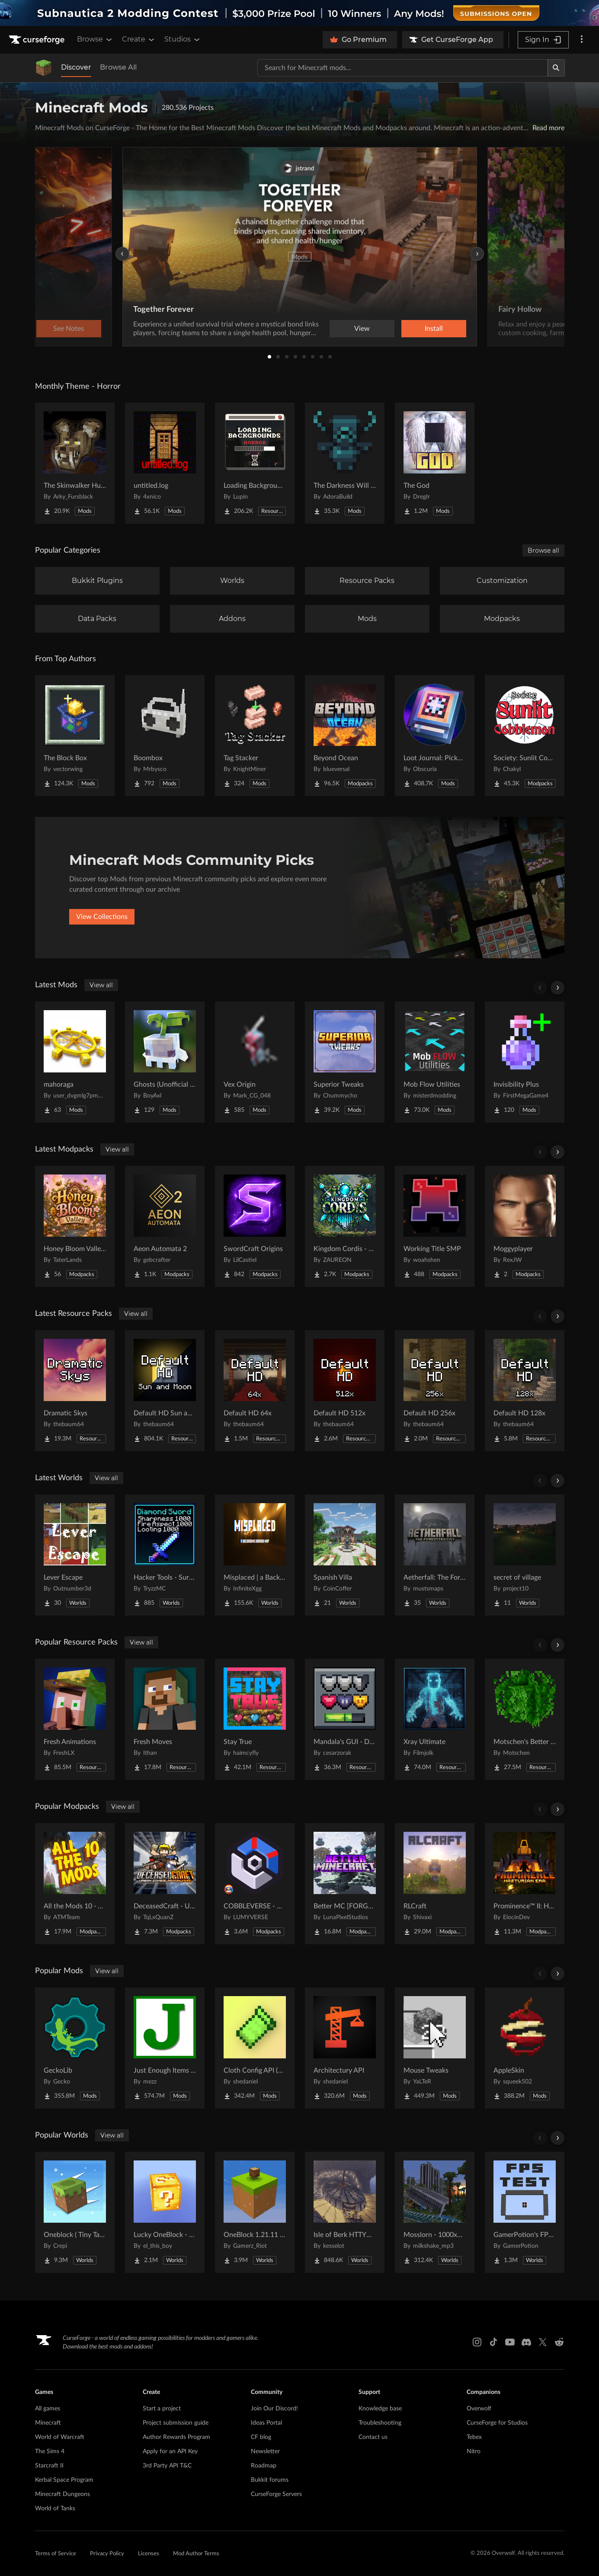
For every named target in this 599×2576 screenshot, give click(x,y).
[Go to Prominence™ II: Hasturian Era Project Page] (524, 1883)
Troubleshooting (380, 2423)
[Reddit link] (559, 2342)
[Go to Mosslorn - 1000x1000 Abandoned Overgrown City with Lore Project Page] (434, 2212)
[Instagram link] (477, 2342)
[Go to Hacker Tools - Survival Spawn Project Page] (165, 1555)
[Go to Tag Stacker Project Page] (255, 735)
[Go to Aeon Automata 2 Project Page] (165, 1226)
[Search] (556, 68)
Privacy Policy (107, 2554)
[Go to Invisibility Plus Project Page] (524, 1062)
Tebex (474, 2437)
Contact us (373, 2437)
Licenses (148, 2554)
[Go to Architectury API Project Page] (344, 2048)
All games (47, 2409)
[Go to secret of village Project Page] (524, 1555)
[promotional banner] (299, 13)
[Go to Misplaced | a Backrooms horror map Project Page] (255, 1555)
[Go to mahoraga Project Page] (75, 1062)
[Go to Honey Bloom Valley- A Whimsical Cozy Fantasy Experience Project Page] (75, 1226)
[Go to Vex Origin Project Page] (255, 1062)
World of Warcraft (59, 2437)
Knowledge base (380, 2409)
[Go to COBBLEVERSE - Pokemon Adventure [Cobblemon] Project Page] (255, 1883)
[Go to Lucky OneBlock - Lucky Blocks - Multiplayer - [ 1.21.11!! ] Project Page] (165, 2212)
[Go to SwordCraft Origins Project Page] (255, 1226)
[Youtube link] (510, 2342)
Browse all (543, 550)
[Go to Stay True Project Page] (255, 1719)
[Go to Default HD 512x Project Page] (344, 1390)
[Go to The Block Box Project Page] (75, 735)
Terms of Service (55, 2554)
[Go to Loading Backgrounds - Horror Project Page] (255, 463)
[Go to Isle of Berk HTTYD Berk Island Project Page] (344, 2212)
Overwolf (479, 2409)
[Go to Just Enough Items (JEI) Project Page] (165, 2048)
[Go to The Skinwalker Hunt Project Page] (75, 463)
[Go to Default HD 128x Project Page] (524, 1390)
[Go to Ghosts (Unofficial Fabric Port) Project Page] (165, 1062)
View (362, 328)
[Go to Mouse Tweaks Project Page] (434, 2048)
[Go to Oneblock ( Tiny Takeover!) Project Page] (75, 2212)
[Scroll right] (557, 988)
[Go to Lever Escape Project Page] (75, 1555)
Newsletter (265, 2451)
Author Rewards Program (176, 2437)
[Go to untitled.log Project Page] (165, 463)
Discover (76, 67)
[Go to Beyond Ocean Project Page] (344, 735)
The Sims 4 (49, 2451)
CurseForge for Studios (497, 2423)
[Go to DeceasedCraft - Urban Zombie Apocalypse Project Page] (165, 1883)
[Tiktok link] (493, 2342)
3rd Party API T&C (167, 2466)
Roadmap (263, 2466)
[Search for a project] (403, 68)
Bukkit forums (269, 2480)
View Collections (102, 916)
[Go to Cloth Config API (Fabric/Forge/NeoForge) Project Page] (255, 2048)
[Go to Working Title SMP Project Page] (434, 1226)
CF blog (261, 2437)
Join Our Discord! (274, 2409)
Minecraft (48, 2423)
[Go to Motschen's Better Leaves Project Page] (524, 1719)
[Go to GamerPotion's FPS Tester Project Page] (524, 2212)
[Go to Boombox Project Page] (165, 735)
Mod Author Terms (196, 2554)
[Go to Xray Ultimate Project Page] (434, 1719)
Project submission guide (175, 2423)
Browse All (118, 67)
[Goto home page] (38, 39)
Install (434, 328)
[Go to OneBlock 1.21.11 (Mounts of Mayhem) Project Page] (255, 2212)
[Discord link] (526, 2342)
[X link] (543, 2342)
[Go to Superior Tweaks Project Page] (344, 1062)
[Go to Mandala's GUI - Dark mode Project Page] (344, 1719)
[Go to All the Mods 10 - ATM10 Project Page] (75, 1883)
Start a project (162, 2409)
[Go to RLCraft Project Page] (434, 1883)
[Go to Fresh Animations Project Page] (75, 1719)
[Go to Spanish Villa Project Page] (344, 1555)
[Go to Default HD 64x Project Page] (255, 1390)
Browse (95, 39)
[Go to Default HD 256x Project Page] (434, 1390)
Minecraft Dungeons (62, 2494)
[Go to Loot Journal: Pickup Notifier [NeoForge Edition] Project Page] (434, 735)
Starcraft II (49, 2466)
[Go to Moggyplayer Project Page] (524, 1226)
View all (101, 985)
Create (139, 39)
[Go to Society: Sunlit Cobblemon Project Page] (524, 735)
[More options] (581, 39)
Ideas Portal (266, 2423)
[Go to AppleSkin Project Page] (524, 2048)
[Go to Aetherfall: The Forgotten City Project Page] (434, 1555)
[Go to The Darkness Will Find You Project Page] (344, 463)
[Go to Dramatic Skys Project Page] (75, 1390)
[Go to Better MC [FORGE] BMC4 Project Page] (344, 1883)
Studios (182, 39)
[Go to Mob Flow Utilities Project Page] (434, 1062)
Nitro (473, 2451)
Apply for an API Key (170, 2451)
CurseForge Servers (276, 2494)
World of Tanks (55, 2509)
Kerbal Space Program (64, 2480)
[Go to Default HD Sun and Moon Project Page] (165, 1390)
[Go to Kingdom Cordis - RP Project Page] (344, 1226)
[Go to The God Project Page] (434, 463)
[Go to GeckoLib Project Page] (75, 2048)
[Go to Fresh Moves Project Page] (165, 1719)
